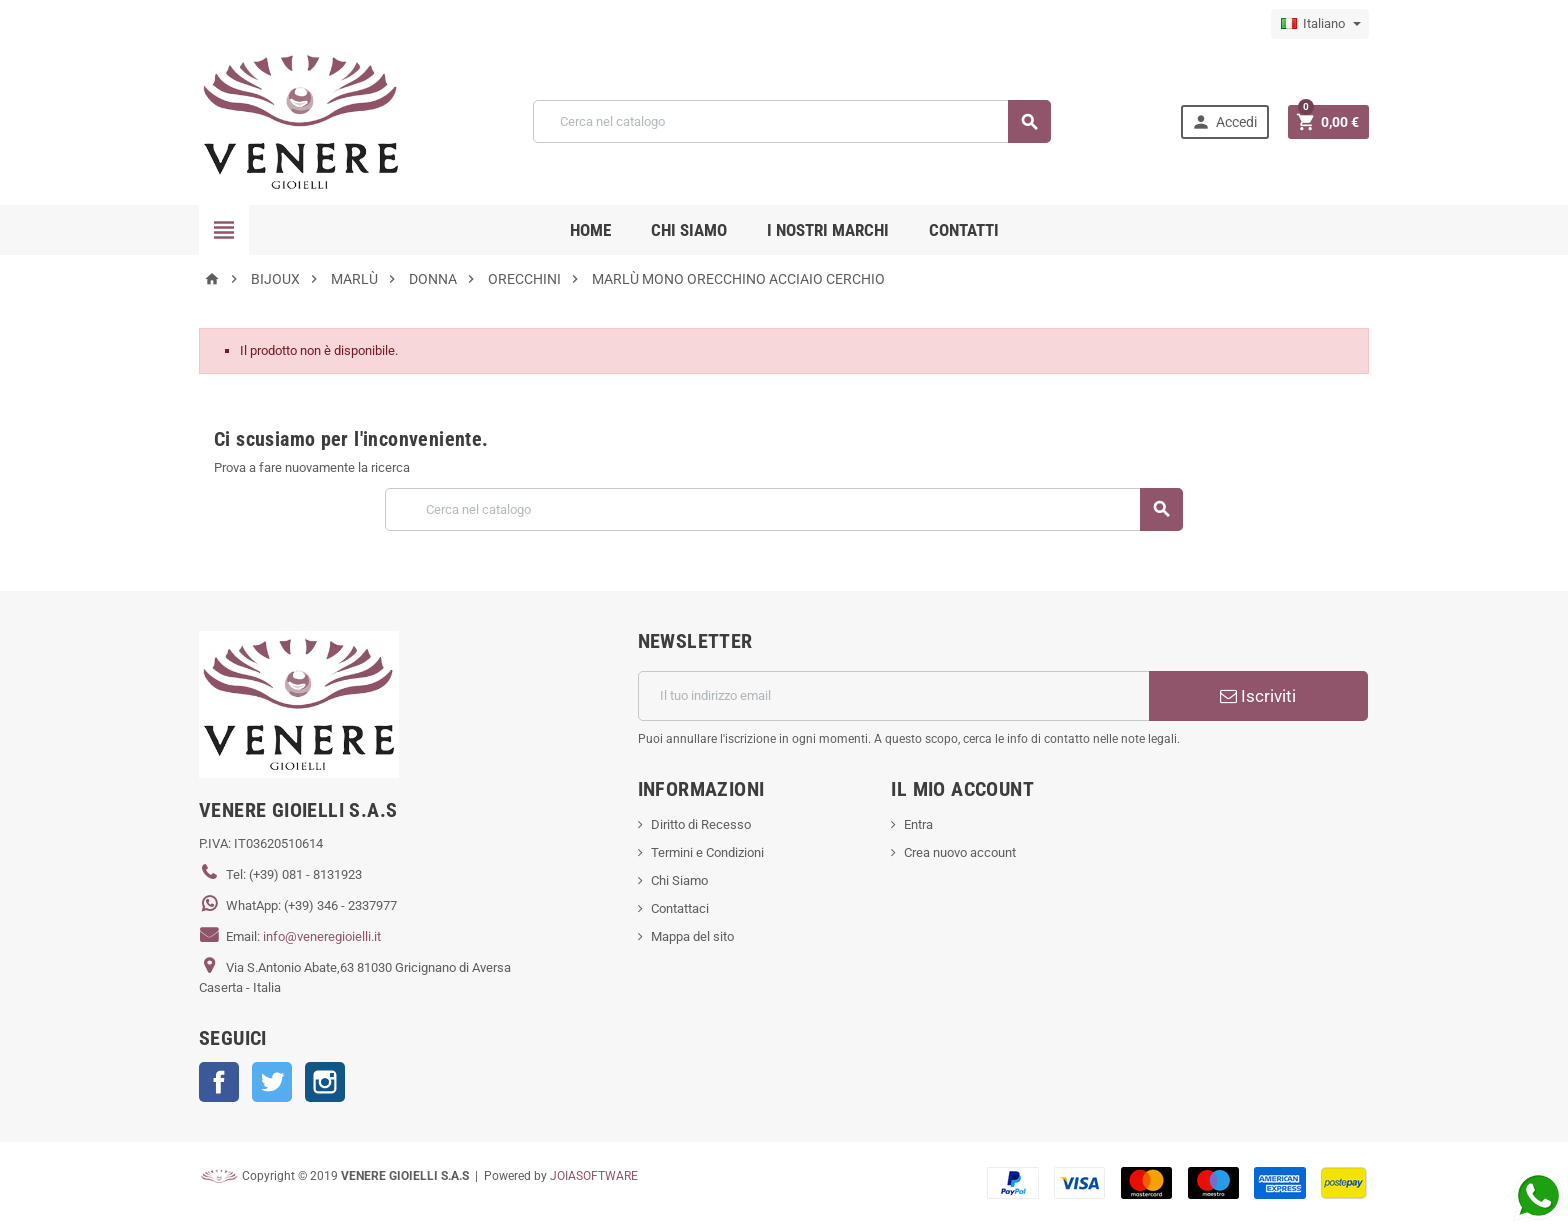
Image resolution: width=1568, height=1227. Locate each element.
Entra (918, 824)
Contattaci (680, 908)
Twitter (272, 1082)
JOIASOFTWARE (594, 1176)
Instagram (325, 1082)
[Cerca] (791, 121)
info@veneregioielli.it (322, 936)
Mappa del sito (692, 936)
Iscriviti (1258, 696)
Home (590, 230)
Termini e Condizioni (707, 852)
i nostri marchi (828, 230)
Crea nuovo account (960, 852)
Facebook (219, 1082)
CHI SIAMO (689, 230)
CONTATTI (964, 230)
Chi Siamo (679, 880)
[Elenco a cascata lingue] (1320, 24)
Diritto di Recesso (701, 824)
